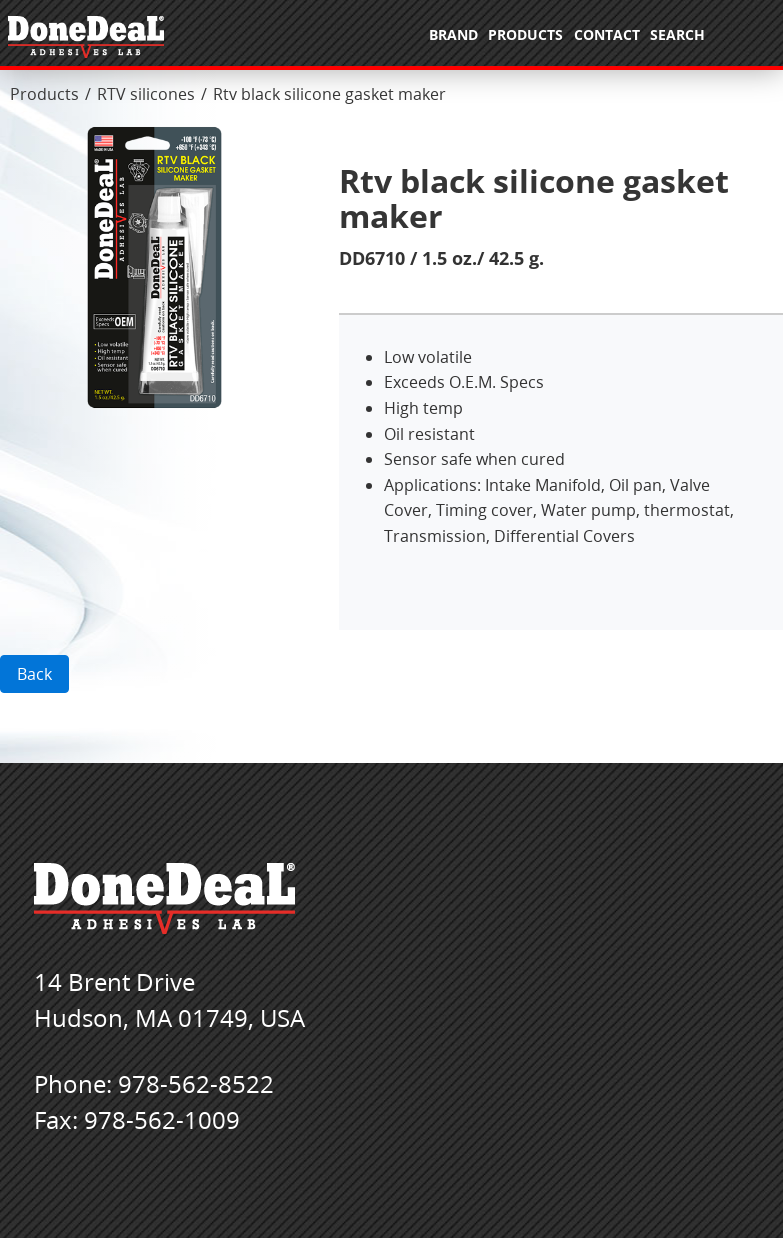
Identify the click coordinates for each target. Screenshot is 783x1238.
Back (34, 674)
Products (44, 94)
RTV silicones (146, 94)
